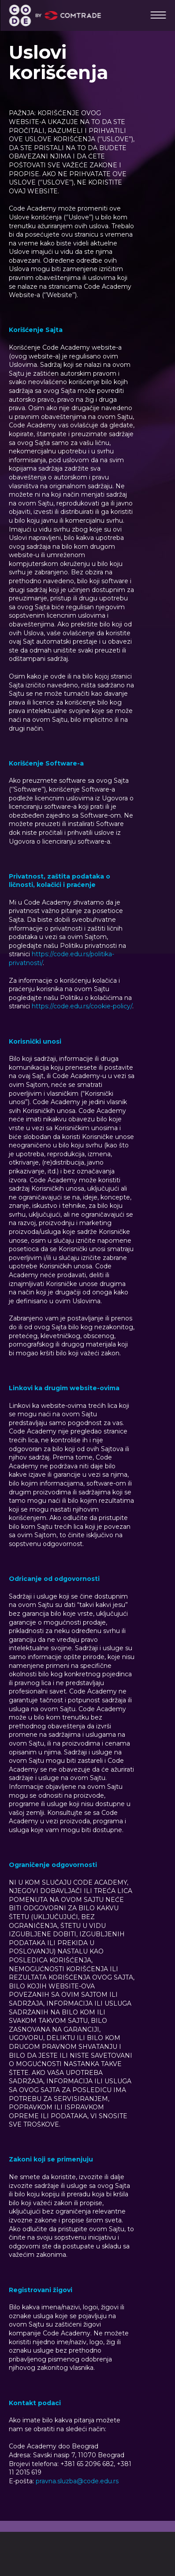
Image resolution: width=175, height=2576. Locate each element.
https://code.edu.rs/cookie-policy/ (82, 1006)
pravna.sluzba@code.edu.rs (77, 2481)
